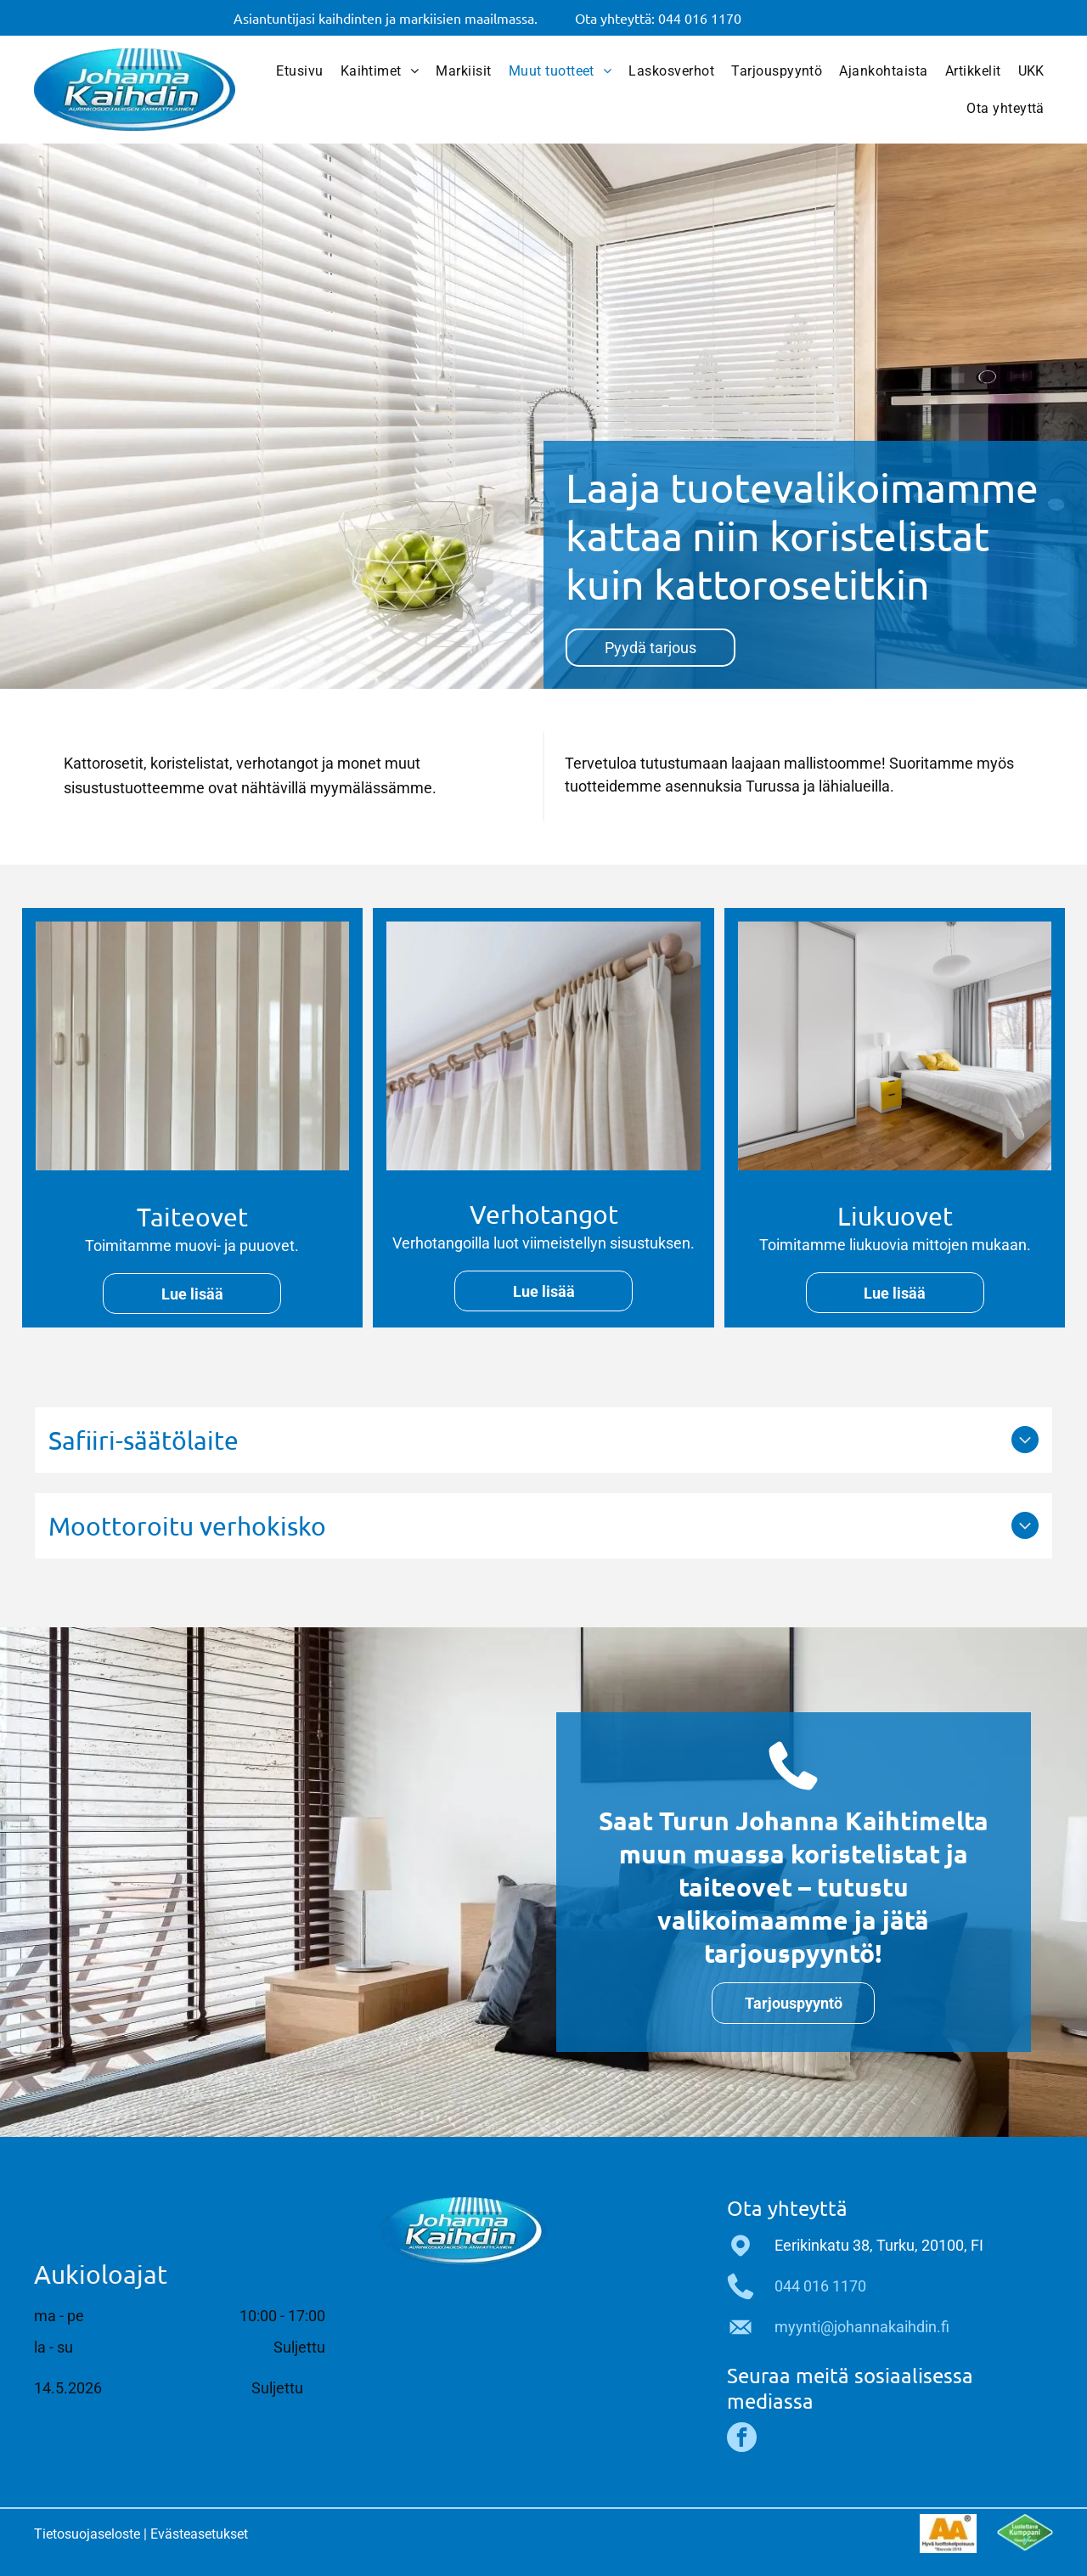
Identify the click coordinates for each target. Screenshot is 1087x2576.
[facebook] (742, 2439)
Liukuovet (895, 1216)
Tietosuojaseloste (87, 2534)
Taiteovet (192, 1217)
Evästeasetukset (199, 2534)
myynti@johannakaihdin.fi (861, 2327)
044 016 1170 (820, 2286)
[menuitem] (299, 71)
